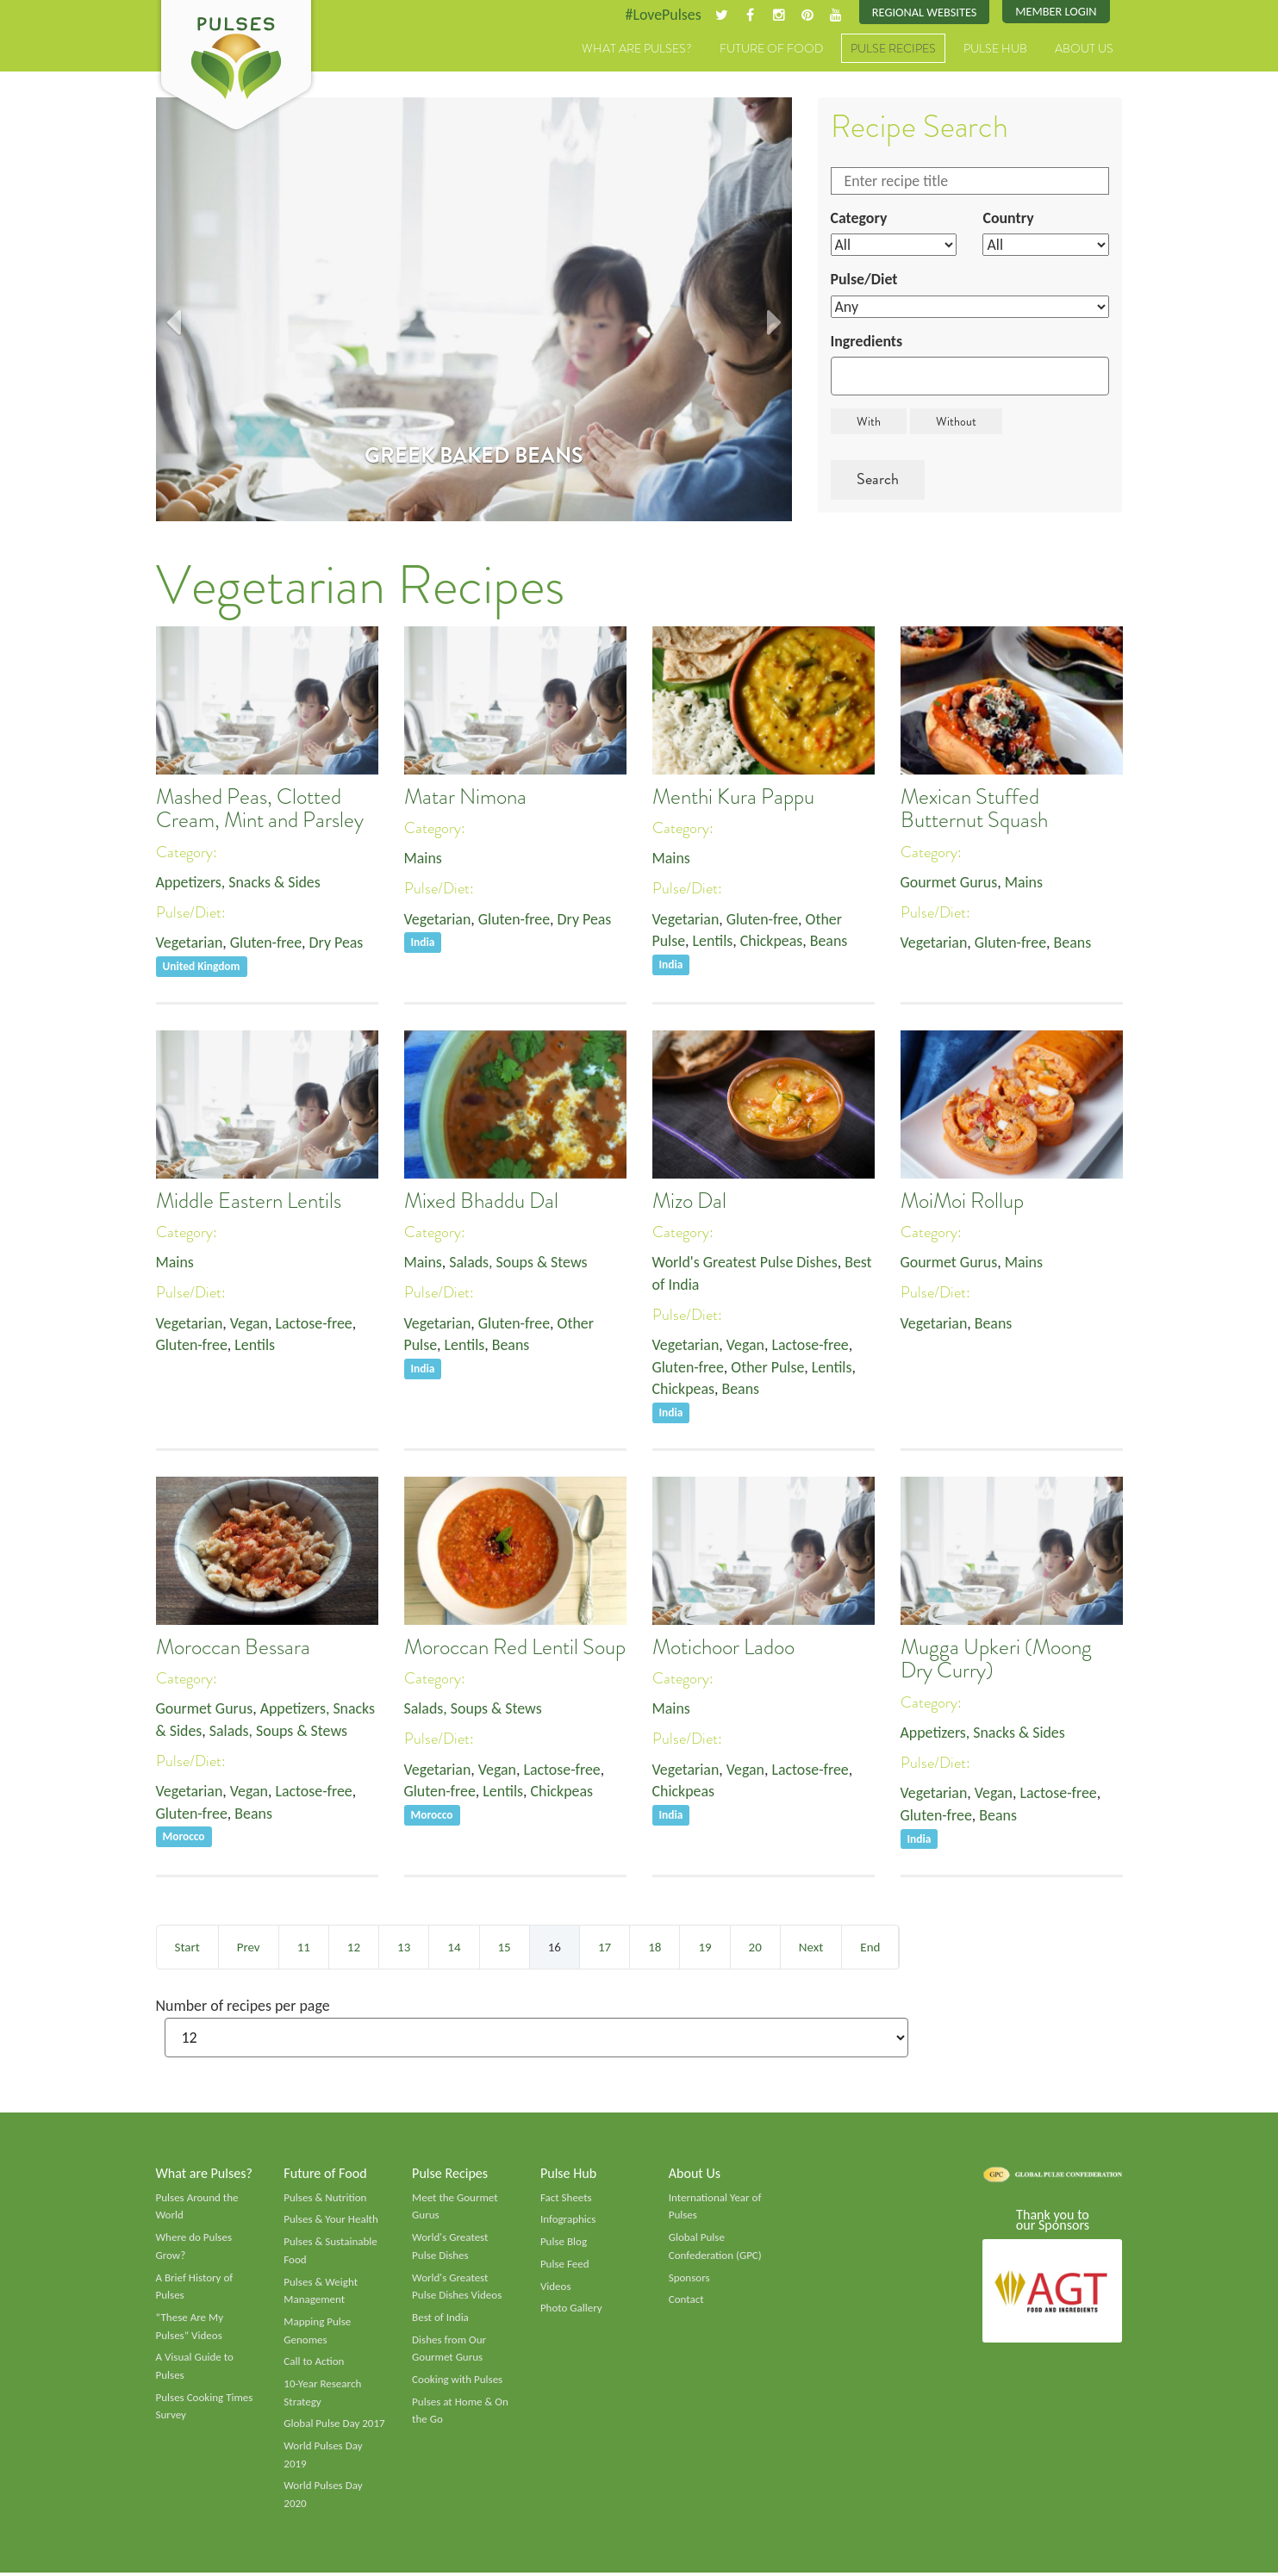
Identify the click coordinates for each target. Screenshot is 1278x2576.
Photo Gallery (571, 2311)
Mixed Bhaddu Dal (481, 1202)
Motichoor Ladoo (723, 1649)
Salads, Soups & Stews (519, 1263)
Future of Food (771, 49)
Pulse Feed (564, 2267)
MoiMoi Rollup (962, 1202)
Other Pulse (769, 1368)
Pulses (236, 67)
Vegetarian (189, 943)
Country (1008, 217)
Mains (423, 858)
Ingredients (867, 341)
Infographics (568, 2222)
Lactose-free (315, 1324)
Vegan (249, 1324)
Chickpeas (772, 941)
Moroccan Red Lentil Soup (515, 1649)
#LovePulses (661, 14)
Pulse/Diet (865, 280)
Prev (248, 1949)
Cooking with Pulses (457, 2383)
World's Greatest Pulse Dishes (745, 1263)
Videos (555, 2289)
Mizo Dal (689, 1202)
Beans (830, 941)
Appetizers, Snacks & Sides (239, 882)
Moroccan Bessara (233, 1649)
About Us (1084, 49)
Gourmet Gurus (950, 882)
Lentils (713, 941)
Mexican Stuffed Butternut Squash (974, 809)
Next (811, 1949)
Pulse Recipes (893, 49)
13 (403, 1949)
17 (604, 1949)
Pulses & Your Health (331, 2222)
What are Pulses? (637, 49)
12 (353, 1949)
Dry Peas (337, 943)
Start (187, 1949)
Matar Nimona (465, 797)
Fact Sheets (566, 2199)
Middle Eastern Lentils (248, 1202)
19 (704, 1949)
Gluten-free (266, 943)
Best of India (440, 2320)
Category (859, 217)
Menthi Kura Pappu (733, 797)
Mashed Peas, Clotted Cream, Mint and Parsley (260, 809)
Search (878, 480)
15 (504, 1949)
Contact (686, 2302)
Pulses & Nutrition (325, 2199)
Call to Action (314, 2365)
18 (654, 1949)
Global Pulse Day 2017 (334, 2427)
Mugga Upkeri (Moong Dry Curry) (996, 1661)
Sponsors (689, 2280)
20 (755, 1949)
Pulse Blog (564, 2244)
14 (453, 1949)
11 (303, 1949)
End (870, 1949)
